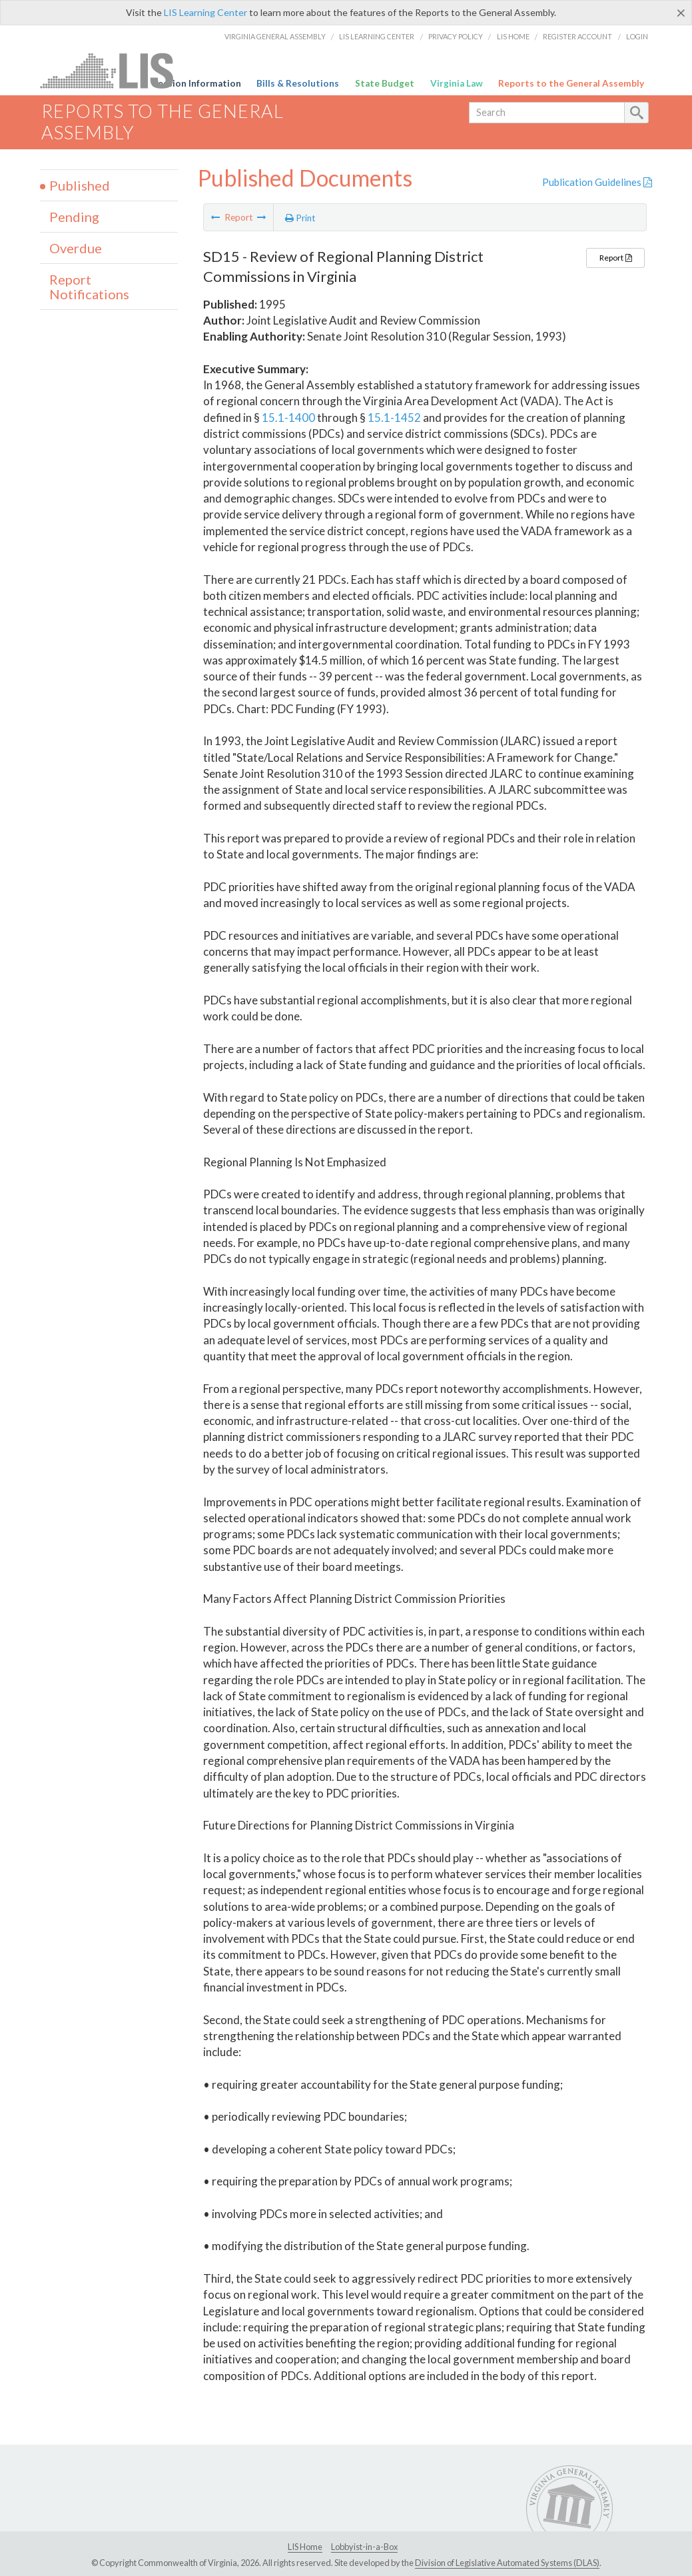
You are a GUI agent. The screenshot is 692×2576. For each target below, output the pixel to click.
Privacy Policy (455, 36)
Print (300, 218)
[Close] (681, 12)
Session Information (197, 83)
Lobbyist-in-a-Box (364, 2546)
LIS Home (513, 36)
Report (615, 258)
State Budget (384, 83)
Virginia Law (456, 83)
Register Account (577, 36)
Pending (74, 217)
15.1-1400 (288, 418)
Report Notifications (89, 286)
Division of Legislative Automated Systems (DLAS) (507, 2562)
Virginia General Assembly (275, 36)
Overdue (75, 248)
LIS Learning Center (205, 12)
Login (637, 36)
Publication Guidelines (597, 182)
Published (79, 185)
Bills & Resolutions (297, 83)
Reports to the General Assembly (571, 83)
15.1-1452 (394, 418)
